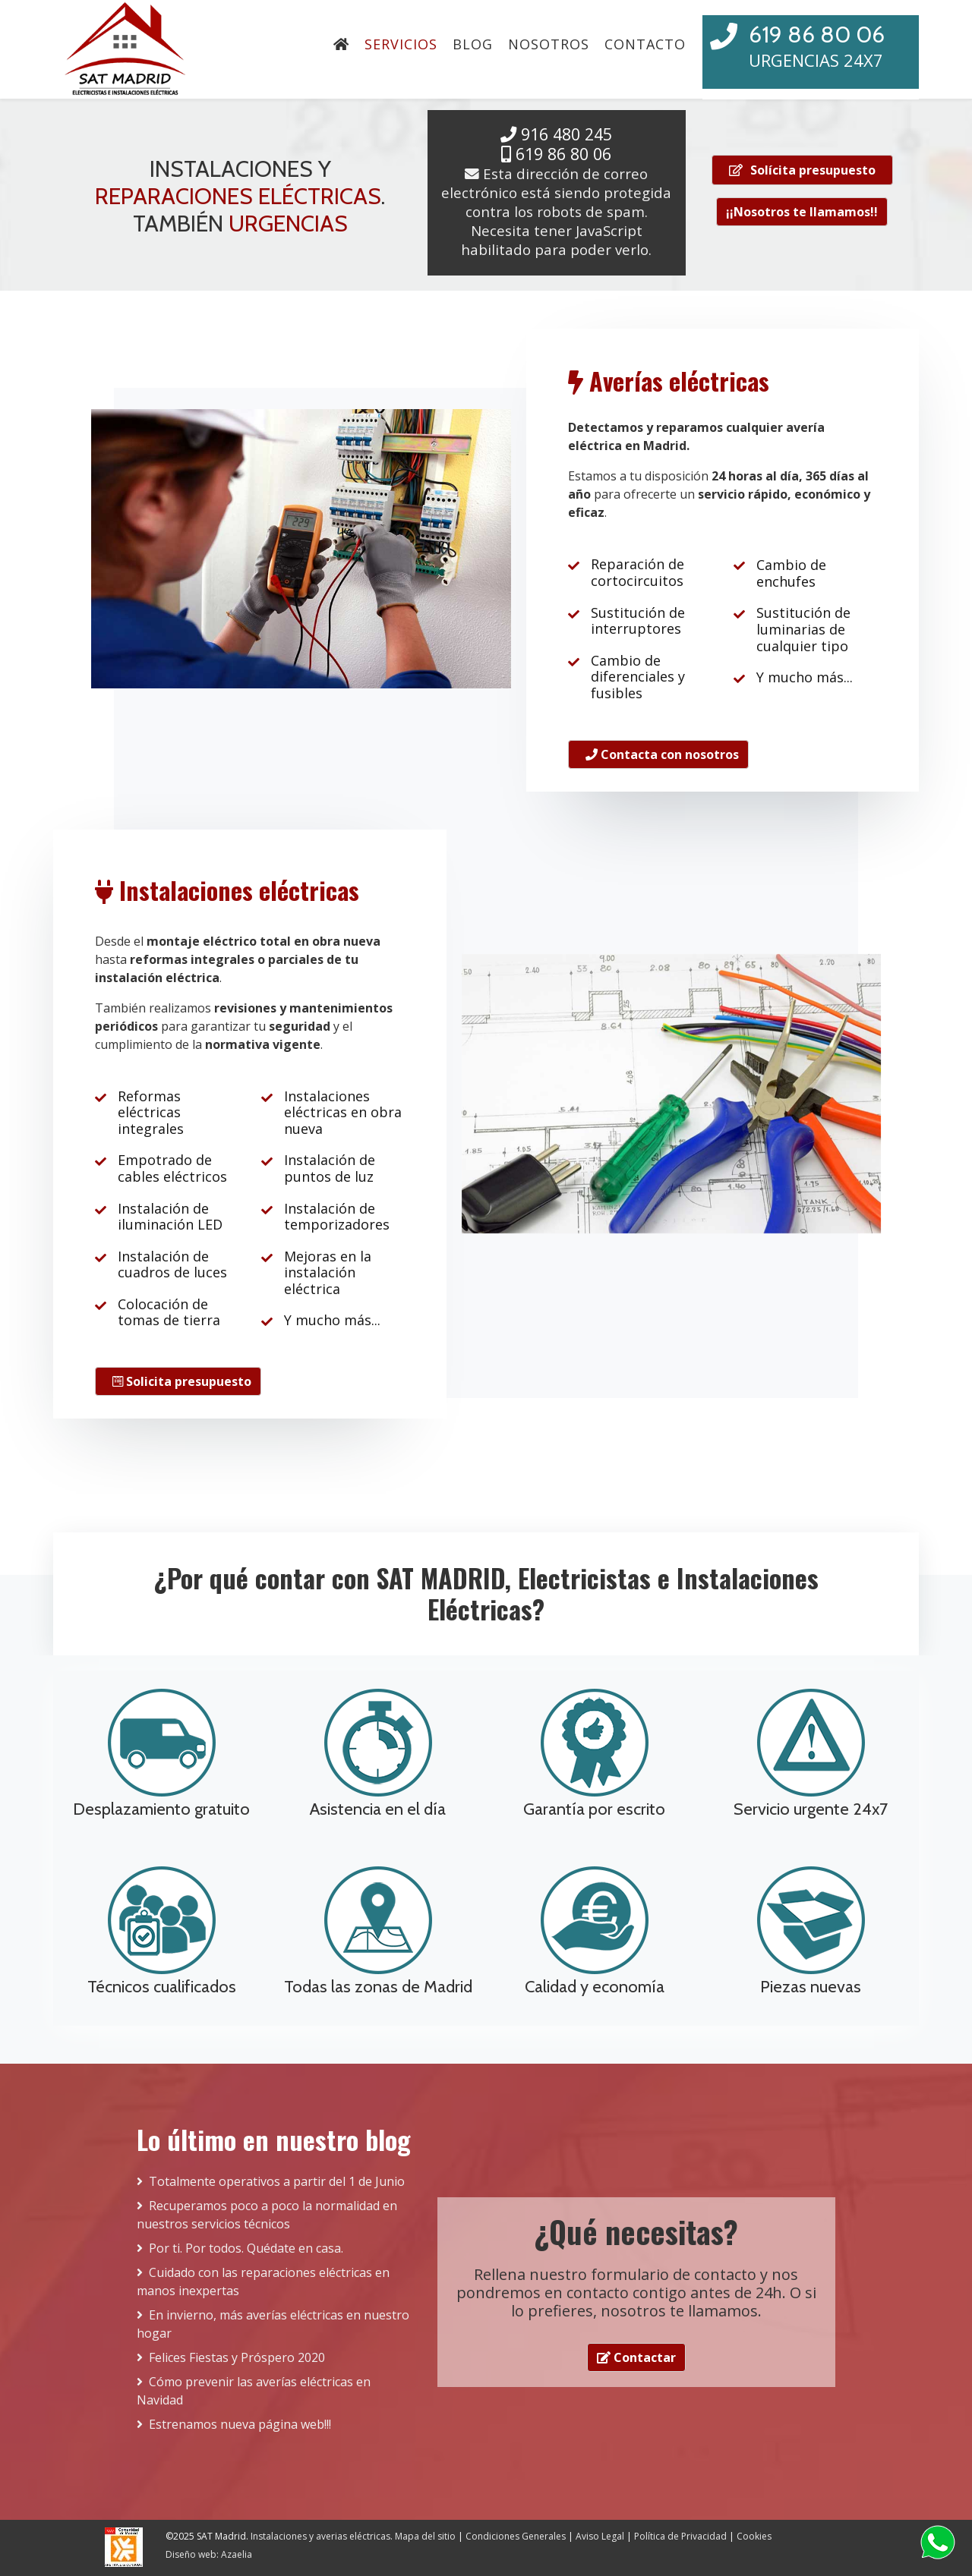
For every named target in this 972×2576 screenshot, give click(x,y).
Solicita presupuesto (181, 1381)
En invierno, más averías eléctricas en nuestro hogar (273, 2324)
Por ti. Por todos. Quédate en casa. (246, 2248)
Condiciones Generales (515, 2536)
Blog (473, 44)
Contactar (636, 2357)
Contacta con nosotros (662, 754)
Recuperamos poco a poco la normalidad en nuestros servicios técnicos (267, 2214)
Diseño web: (192, 2554)
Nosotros (548, 44)
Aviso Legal (600, 2536)
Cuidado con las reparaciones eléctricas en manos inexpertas (263, 2281)
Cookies (754, 2536)
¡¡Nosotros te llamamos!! (802, 211)
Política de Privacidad (680, 2536)
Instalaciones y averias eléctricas (320, 2536)
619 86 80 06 (817, 34)
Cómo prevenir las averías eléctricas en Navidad (254, 2390)
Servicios (400, 44)
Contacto (645, 44)
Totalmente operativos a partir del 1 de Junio (277, 2181)
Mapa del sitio (425, 2536)
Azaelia (235, 2554)
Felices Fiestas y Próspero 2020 (237, 2357)
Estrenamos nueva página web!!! (240, 2424)
